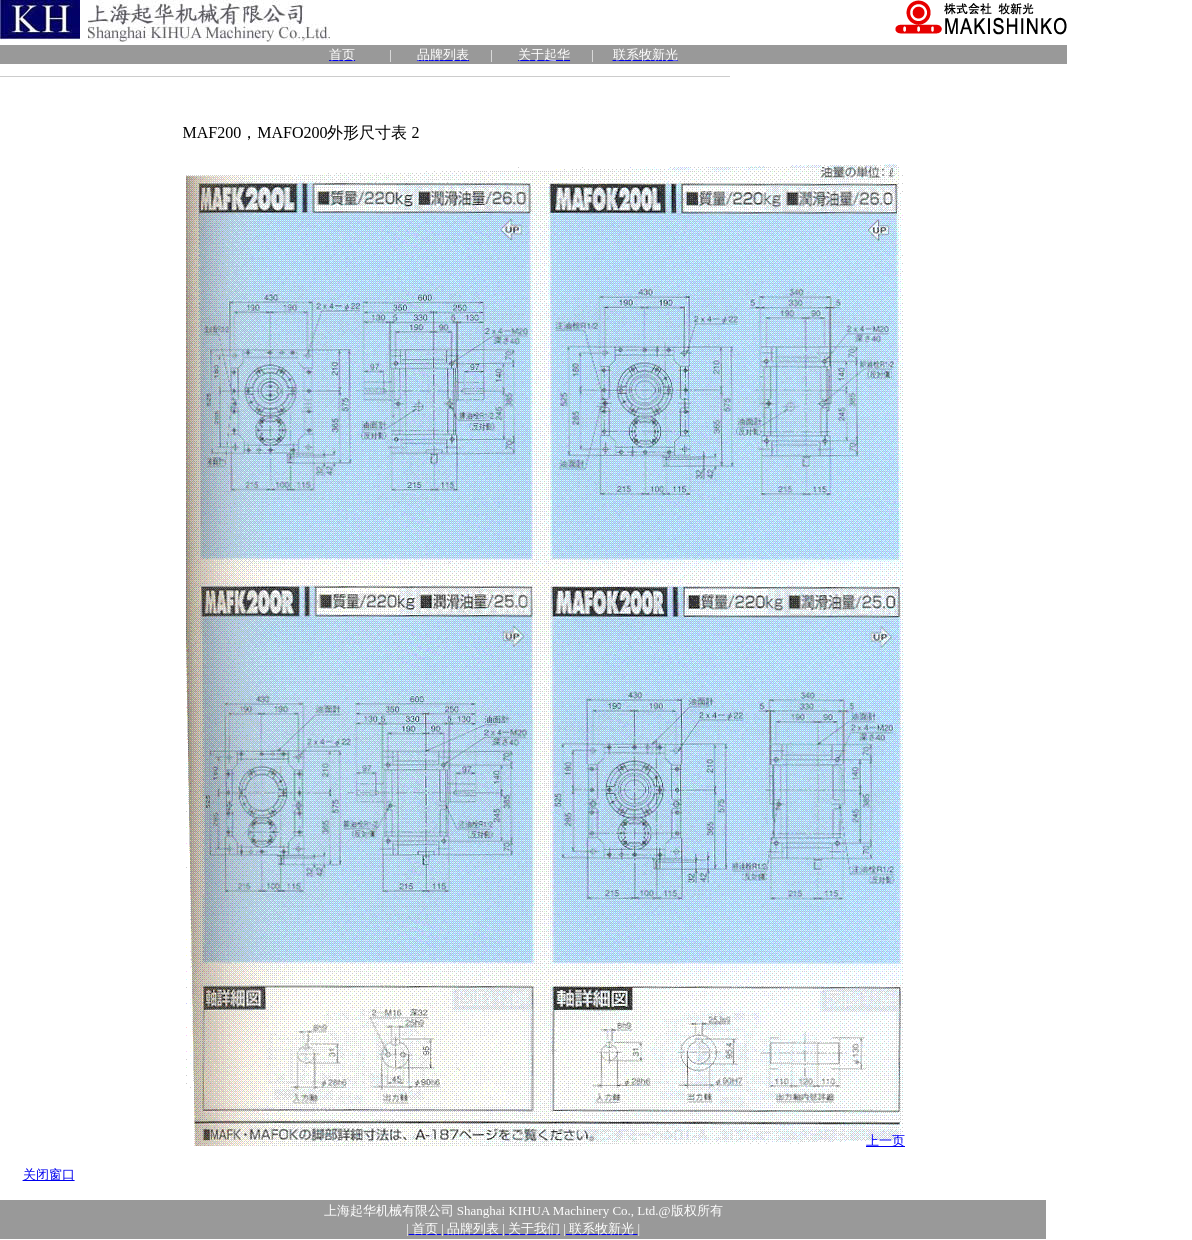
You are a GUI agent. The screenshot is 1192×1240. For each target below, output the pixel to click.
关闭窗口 (49, 1174)
